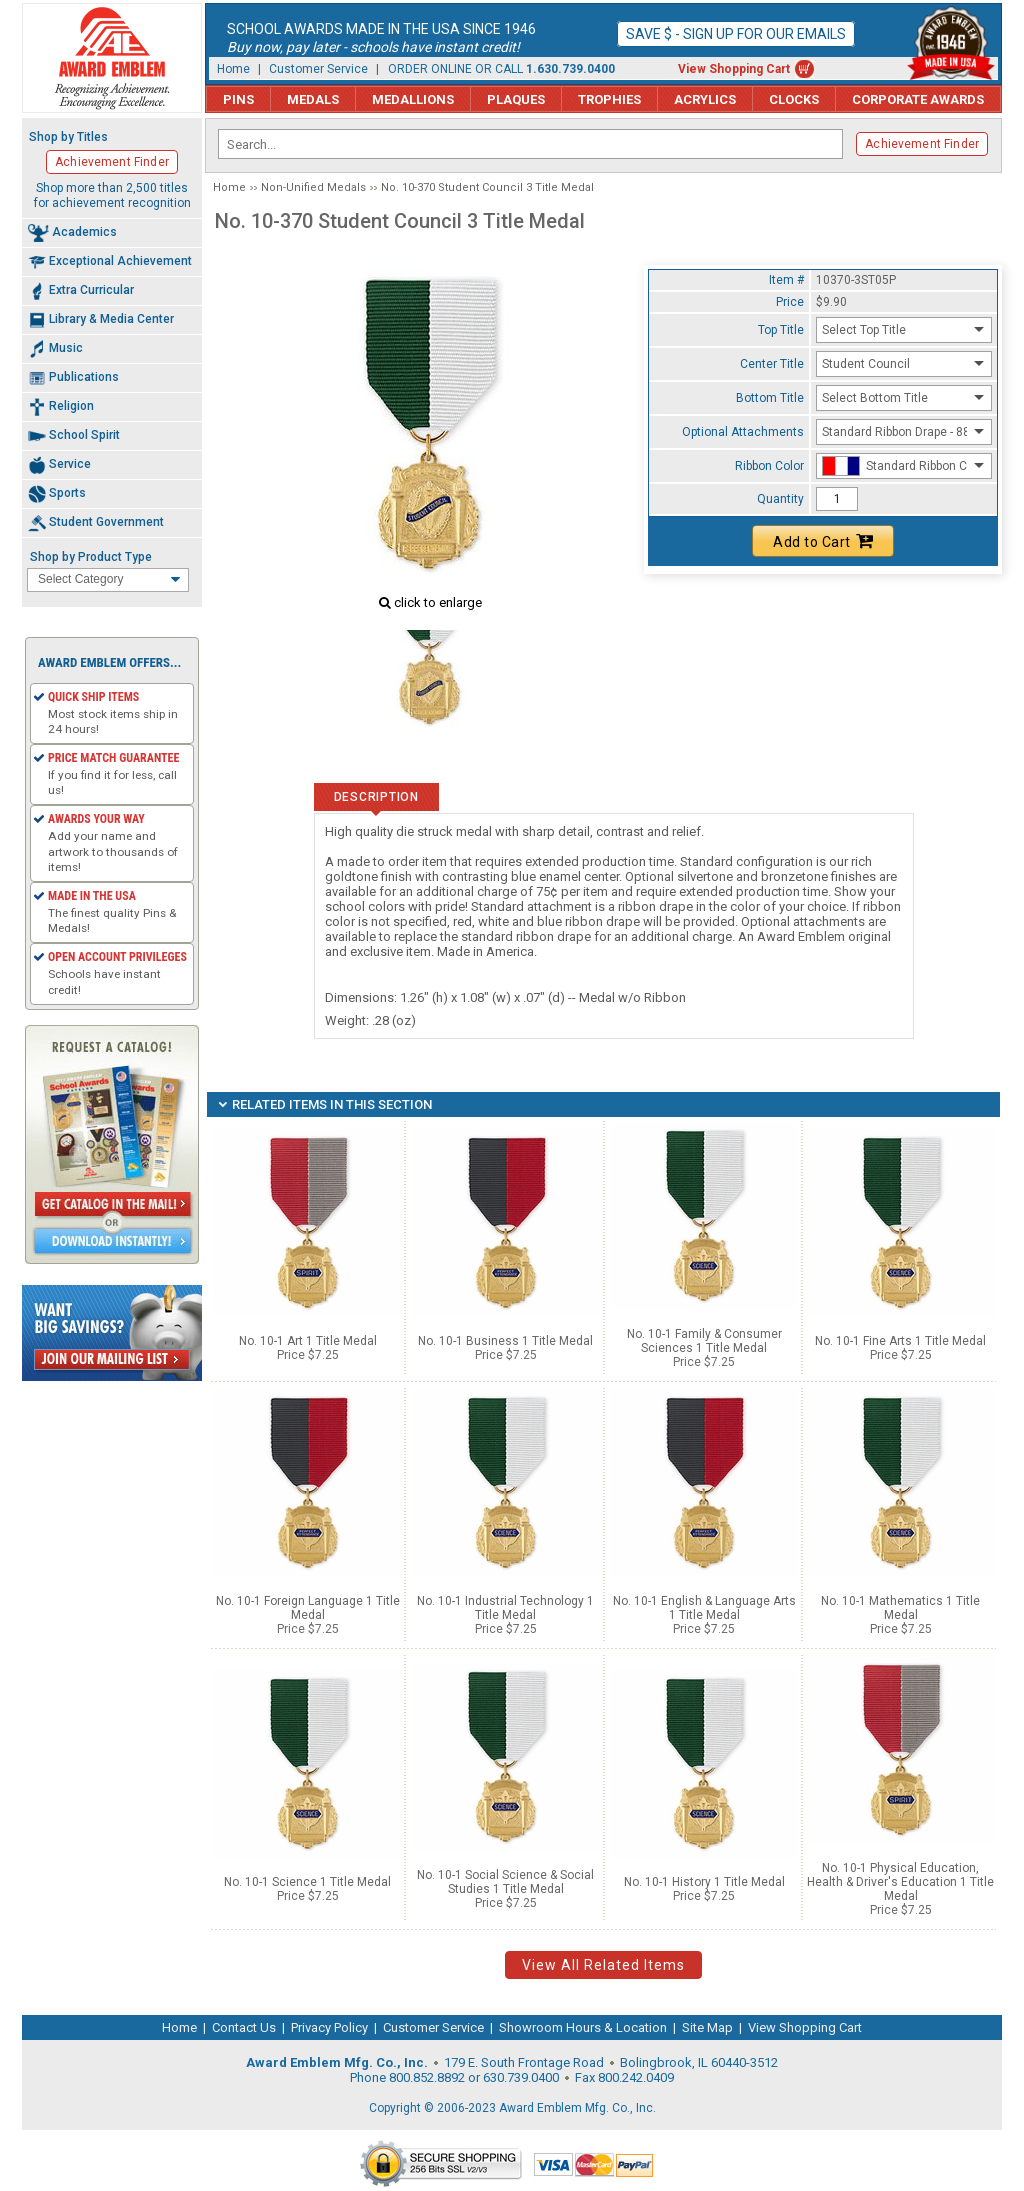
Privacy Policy (329, 2027)
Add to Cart (823, 541)
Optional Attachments (743, 432)
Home (233, 69)
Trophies (609, 99)
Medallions (413, 99)
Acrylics (705, 99)
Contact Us (244, 2027)
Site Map (707, 2027)
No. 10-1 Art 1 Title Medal (308, 1341)
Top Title (781, 330)
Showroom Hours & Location (583, 2027)
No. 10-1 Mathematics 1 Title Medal (900, 1608)
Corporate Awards (918, 99)
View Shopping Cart (734, 69)
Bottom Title (770, 398)
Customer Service (318, 69)
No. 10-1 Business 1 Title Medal (505, 1341)
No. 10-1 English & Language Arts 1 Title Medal (704, 1608)
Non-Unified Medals (313, 187)
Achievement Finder (922, 144)
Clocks (794, 99)
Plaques (516, 99)
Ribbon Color (769, 466)
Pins (238, 99)
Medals (313, 99)
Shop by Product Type (91, 557)
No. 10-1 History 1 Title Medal (704, 1882)
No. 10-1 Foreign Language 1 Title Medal (308, 1608)
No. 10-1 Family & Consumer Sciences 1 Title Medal (704, 1341)
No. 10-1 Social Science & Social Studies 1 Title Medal (505, 1882)
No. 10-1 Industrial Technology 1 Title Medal (505, 1608)
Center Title (772, 364)
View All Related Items (603, 1965)
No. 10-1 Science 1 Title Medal (307, 1882)
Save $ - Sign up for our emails (736, 34)
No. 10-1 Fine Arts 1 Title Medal (900, 1341)
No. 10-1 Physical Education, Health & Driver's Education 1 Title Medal (900, 1882)
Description (376, 797)
